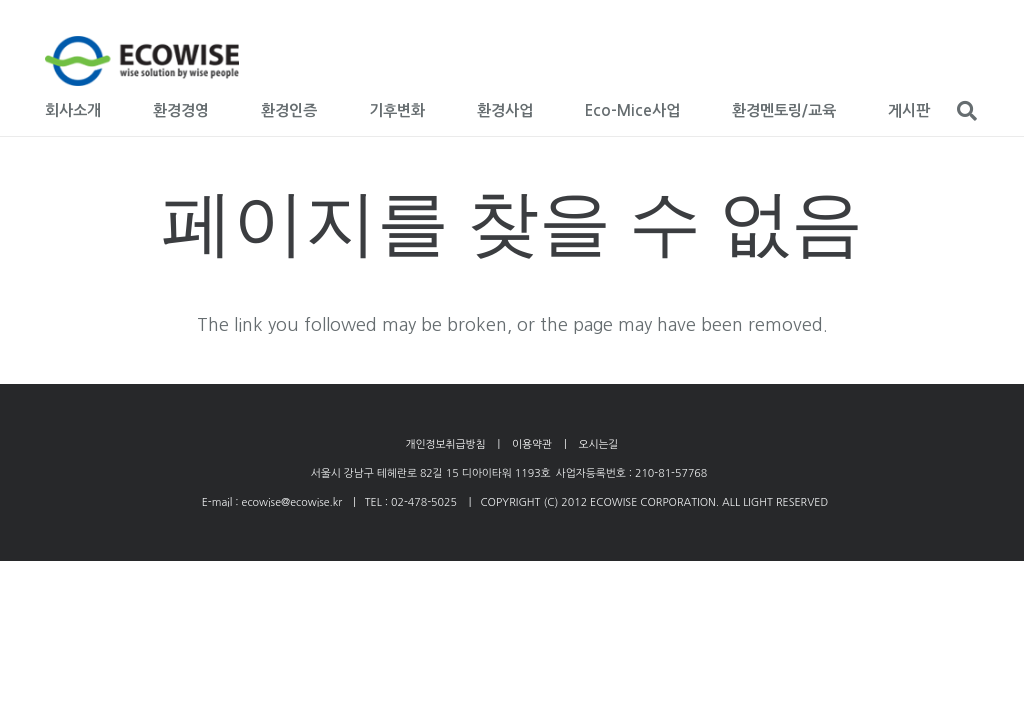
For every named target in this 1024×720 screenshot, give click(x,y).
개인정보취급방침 (445, 444)
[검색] (967, 111)
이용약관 (532, 444)
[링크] (142, 61)
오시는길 (599, 444)
